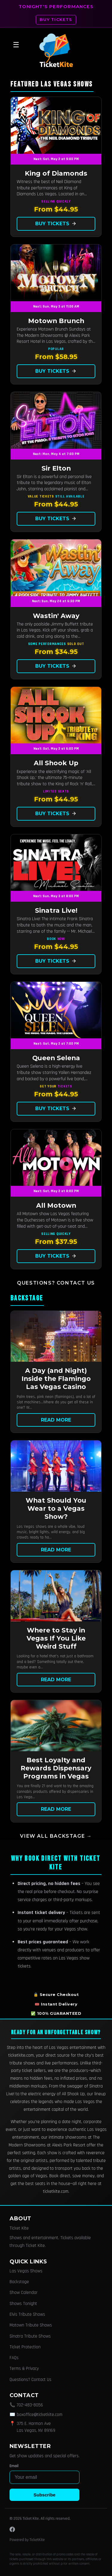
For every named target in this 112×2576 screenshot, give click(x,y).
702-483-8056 (30, 2405)
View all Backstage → (56, 1836)
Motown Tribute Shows (31, 2325)
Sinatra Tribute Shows (30, 2336)
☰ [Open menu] (16, 45)
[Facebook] (12, 2529)
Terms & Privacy (24, 2368)
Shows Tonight (23, 2303)
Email (14, 2466)
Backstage (19, 2282)
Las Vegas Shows (26, 2271)
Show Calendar (24, 2292)
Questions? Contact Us (56, 1283)
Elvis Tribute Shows (27, 2314)
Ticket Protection (25, 2347)
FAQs (14, 2358)
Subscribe (44, 2494)
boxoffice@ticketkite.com (39, 2414)
